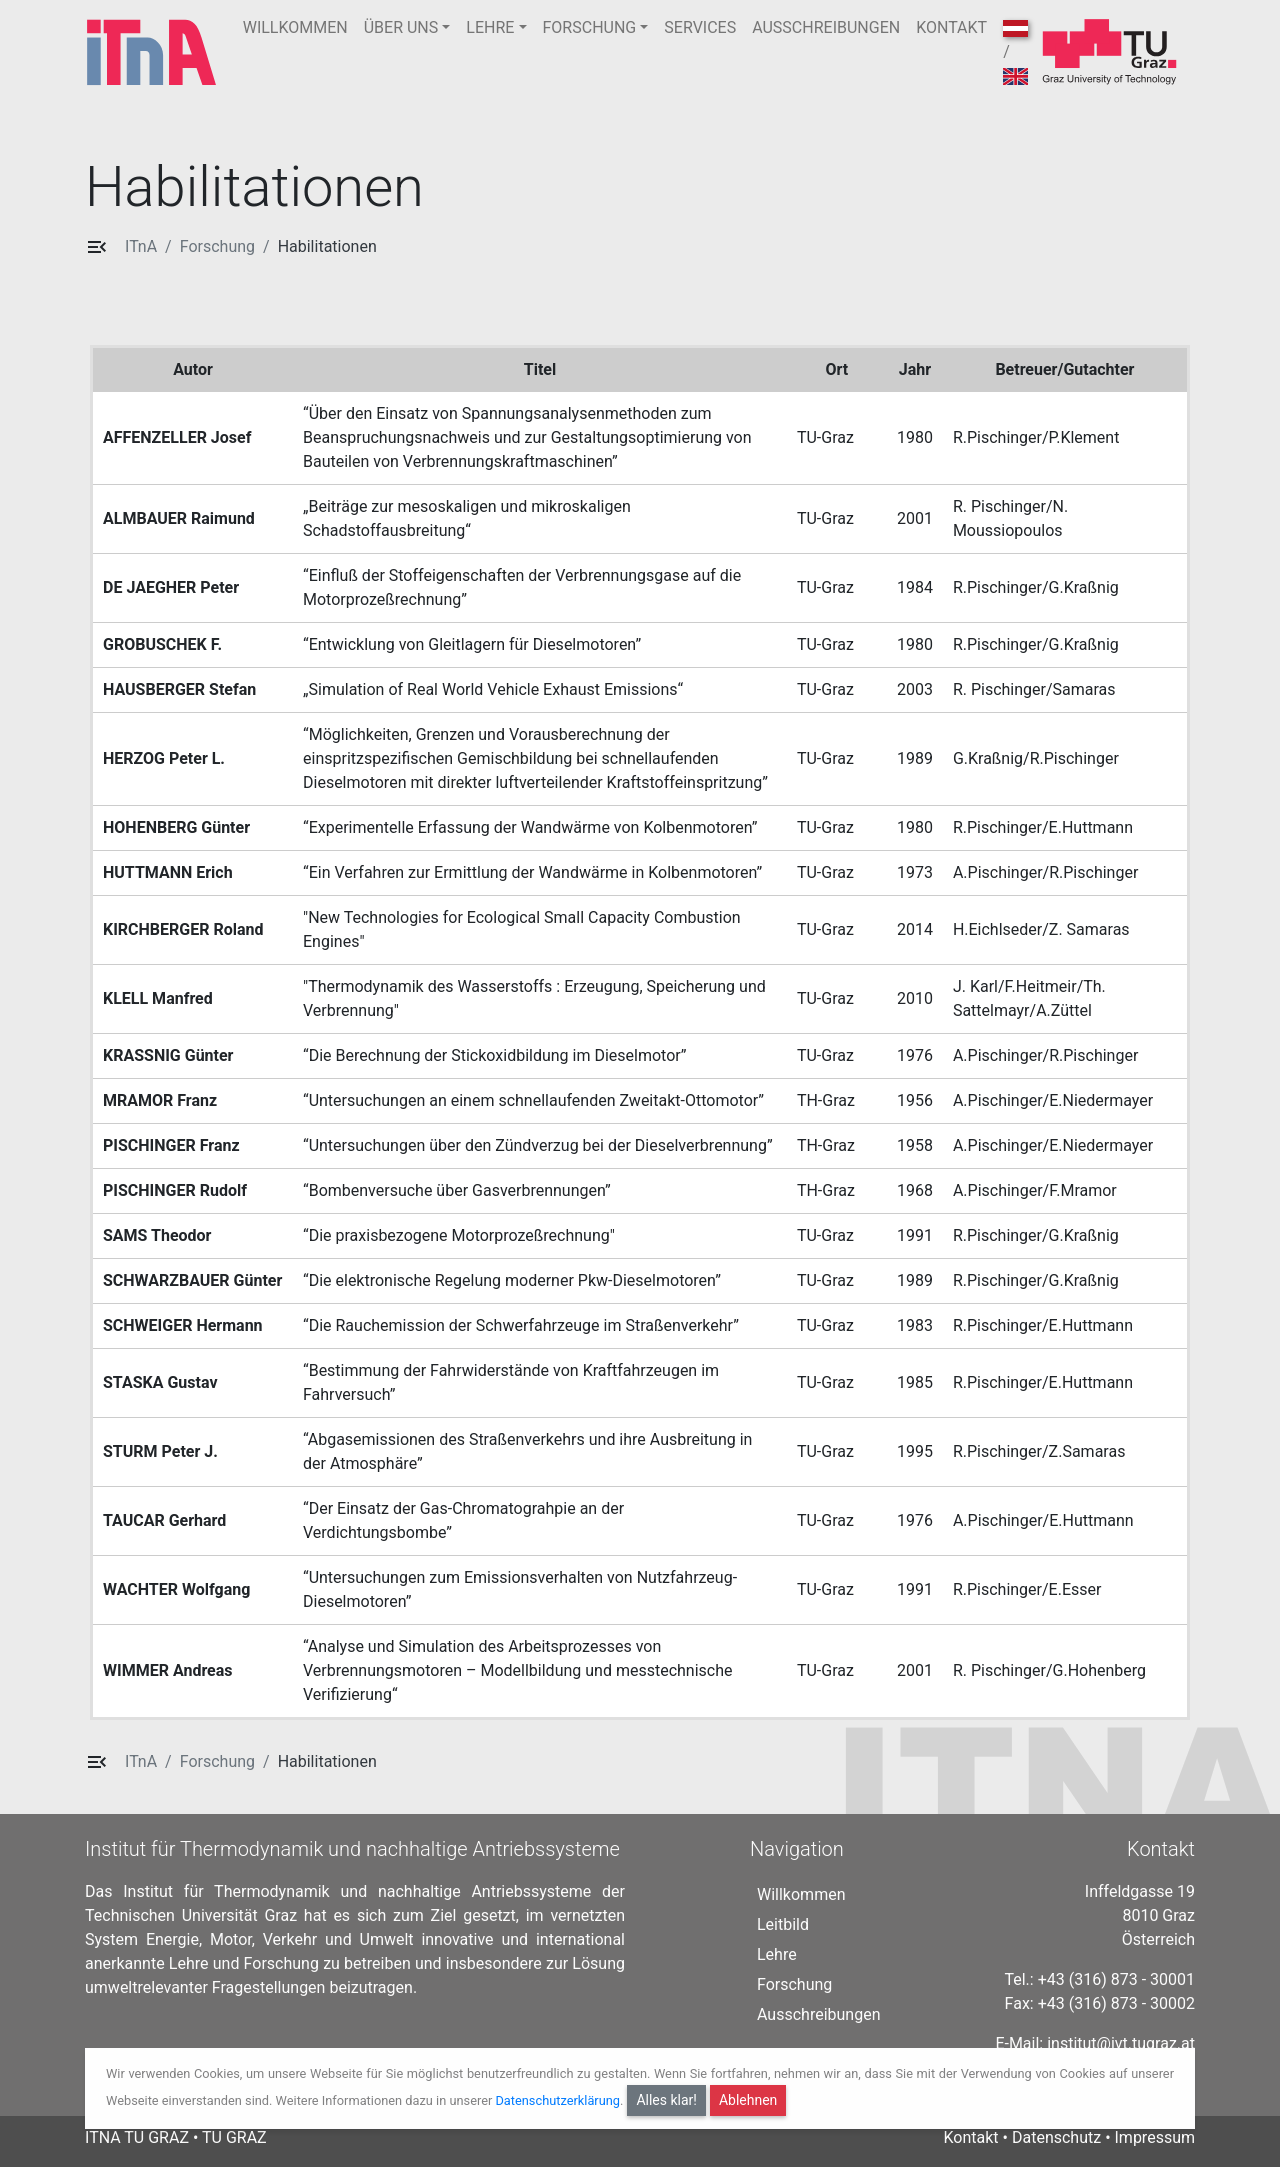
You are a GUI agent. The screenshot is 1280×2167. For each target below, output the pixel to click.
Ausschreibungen (818, 2014)
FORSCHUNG (590, 27)
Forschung (217, 246)
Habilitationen (327, 246)
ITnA (141, 246)
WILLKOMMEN (295, 27)
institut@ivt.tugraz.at (1121, 2043)
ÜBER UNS (401, 27)
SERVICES (700, 27)
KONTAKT (951, 27)
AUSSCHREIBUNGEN (826, 27)
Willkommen (801, 1894)
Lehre (777, 1954)
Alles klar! (666, 2100)
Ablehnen (748, 2100)
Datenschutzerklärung (557, 2100)
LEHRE (490, 27)
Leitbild (783, 1924)
